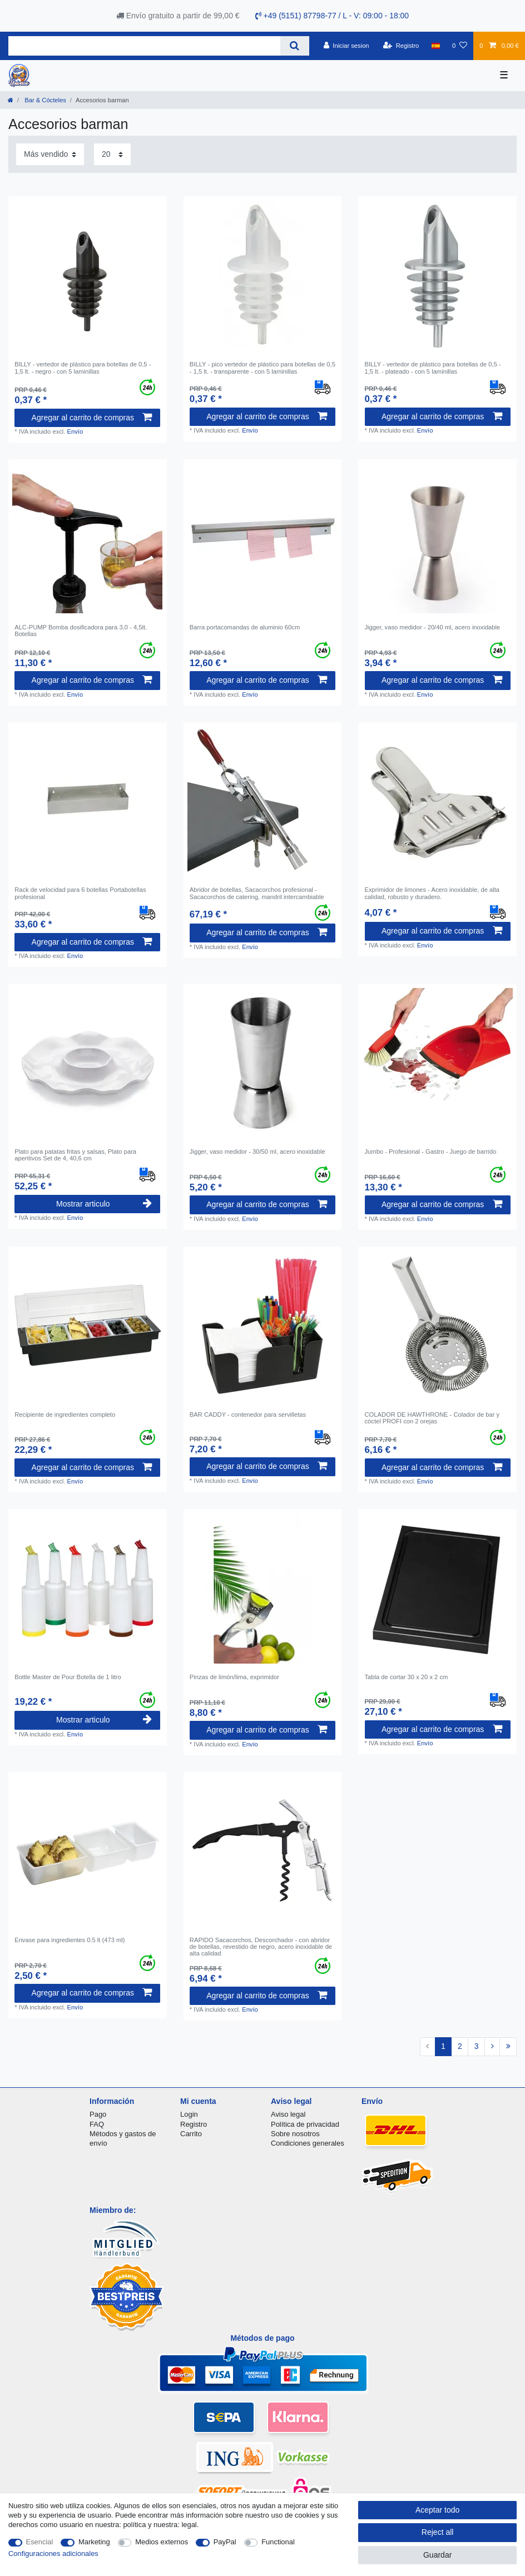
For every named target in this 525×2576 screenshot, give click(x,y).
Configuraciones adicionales (53, 2553)
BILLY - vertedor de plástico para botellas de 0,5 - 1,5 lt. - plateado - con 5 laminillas (433, 367)
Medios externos (161, 2542)
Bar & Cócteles (44, 100)
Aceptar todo (437, 2509)
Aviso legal (288, 2114)
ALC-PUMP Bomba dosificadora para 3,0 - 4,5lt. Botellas (80, 630)
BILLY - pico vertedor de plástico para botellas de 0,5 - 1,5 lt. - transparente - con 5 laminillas (262, 367)
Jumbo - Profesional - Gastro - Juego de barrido (431, 1151)
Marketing (94, 2542)
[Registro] (401, 45)
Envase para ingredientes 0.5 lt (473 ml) (69, 1940)
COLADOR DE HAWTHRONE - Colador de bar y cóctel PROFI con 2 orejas (432, 1418)
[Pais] (435, 45)
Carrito (191, 2134)
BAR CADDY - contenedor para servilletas (248, 1414)
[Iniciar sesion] (346, 45)
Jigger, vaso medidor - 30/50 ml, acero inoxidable (257, 1151)
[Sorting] (50, 154)
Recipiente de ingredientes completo (64, 1414)
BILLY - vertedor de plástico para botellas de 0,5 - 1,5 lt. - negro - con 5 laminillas (82, 367)
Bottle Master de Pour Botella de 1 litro (67, 1677)
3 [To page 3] (476, 2046)
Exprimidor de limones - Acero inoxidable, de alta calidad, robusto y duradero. (432, 893)
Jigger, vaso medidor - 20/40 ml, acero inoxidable (433, 627)
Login (189, 2114)
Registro (193, 2124)
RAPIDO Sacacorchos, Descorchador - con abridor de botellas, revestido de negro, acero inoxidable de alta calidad (261, 1947)
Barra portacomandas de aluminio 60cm (245, 627)
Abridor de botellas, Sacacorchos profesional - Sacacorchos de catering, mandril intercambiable (257, 893)
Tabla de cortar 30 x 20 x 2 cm (406, 1677)
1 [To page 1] (443, 2046)
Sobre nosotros (295, 2134)
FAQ (97, 2124)
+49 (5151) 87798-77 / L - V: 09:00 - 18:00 (332, 15)
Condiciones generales (307, 2143)
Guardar (437, 2554)
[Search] (294, 46)
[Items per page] (112, 154)
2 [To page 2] (460, 2046)
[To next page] (492, 2046)
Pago (98, 2114)
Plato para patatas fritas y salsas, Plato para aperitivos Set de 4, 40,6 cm (75, 1155)
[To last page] (508, 2046)
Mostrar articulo (104, 1203)
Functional (278, 2542)
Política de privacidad (305, 2124)
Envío (75, 431)
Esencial (39, 2542)
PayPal (225, 2542)
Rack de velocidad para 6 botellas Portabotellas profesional (80, 893)
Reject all (438, 2532)
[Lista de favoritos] (459, 45)
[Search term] (144, 46)
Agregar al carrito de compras (92, 417)
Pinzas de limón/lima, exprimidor (234, 1677)
